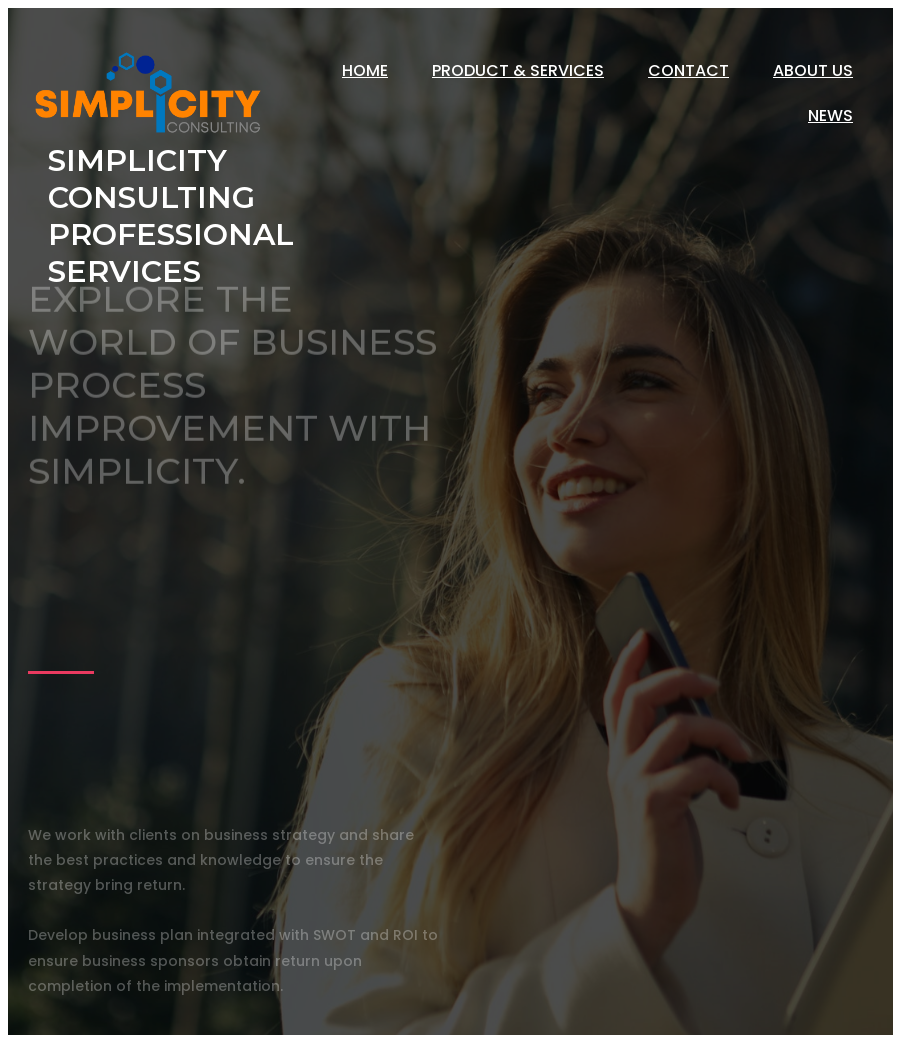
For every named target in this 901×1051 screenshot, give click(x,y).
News (830, 115)
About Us (813, 70)
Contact (688, 70)
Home (365, 70)
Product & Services (518, 70)
